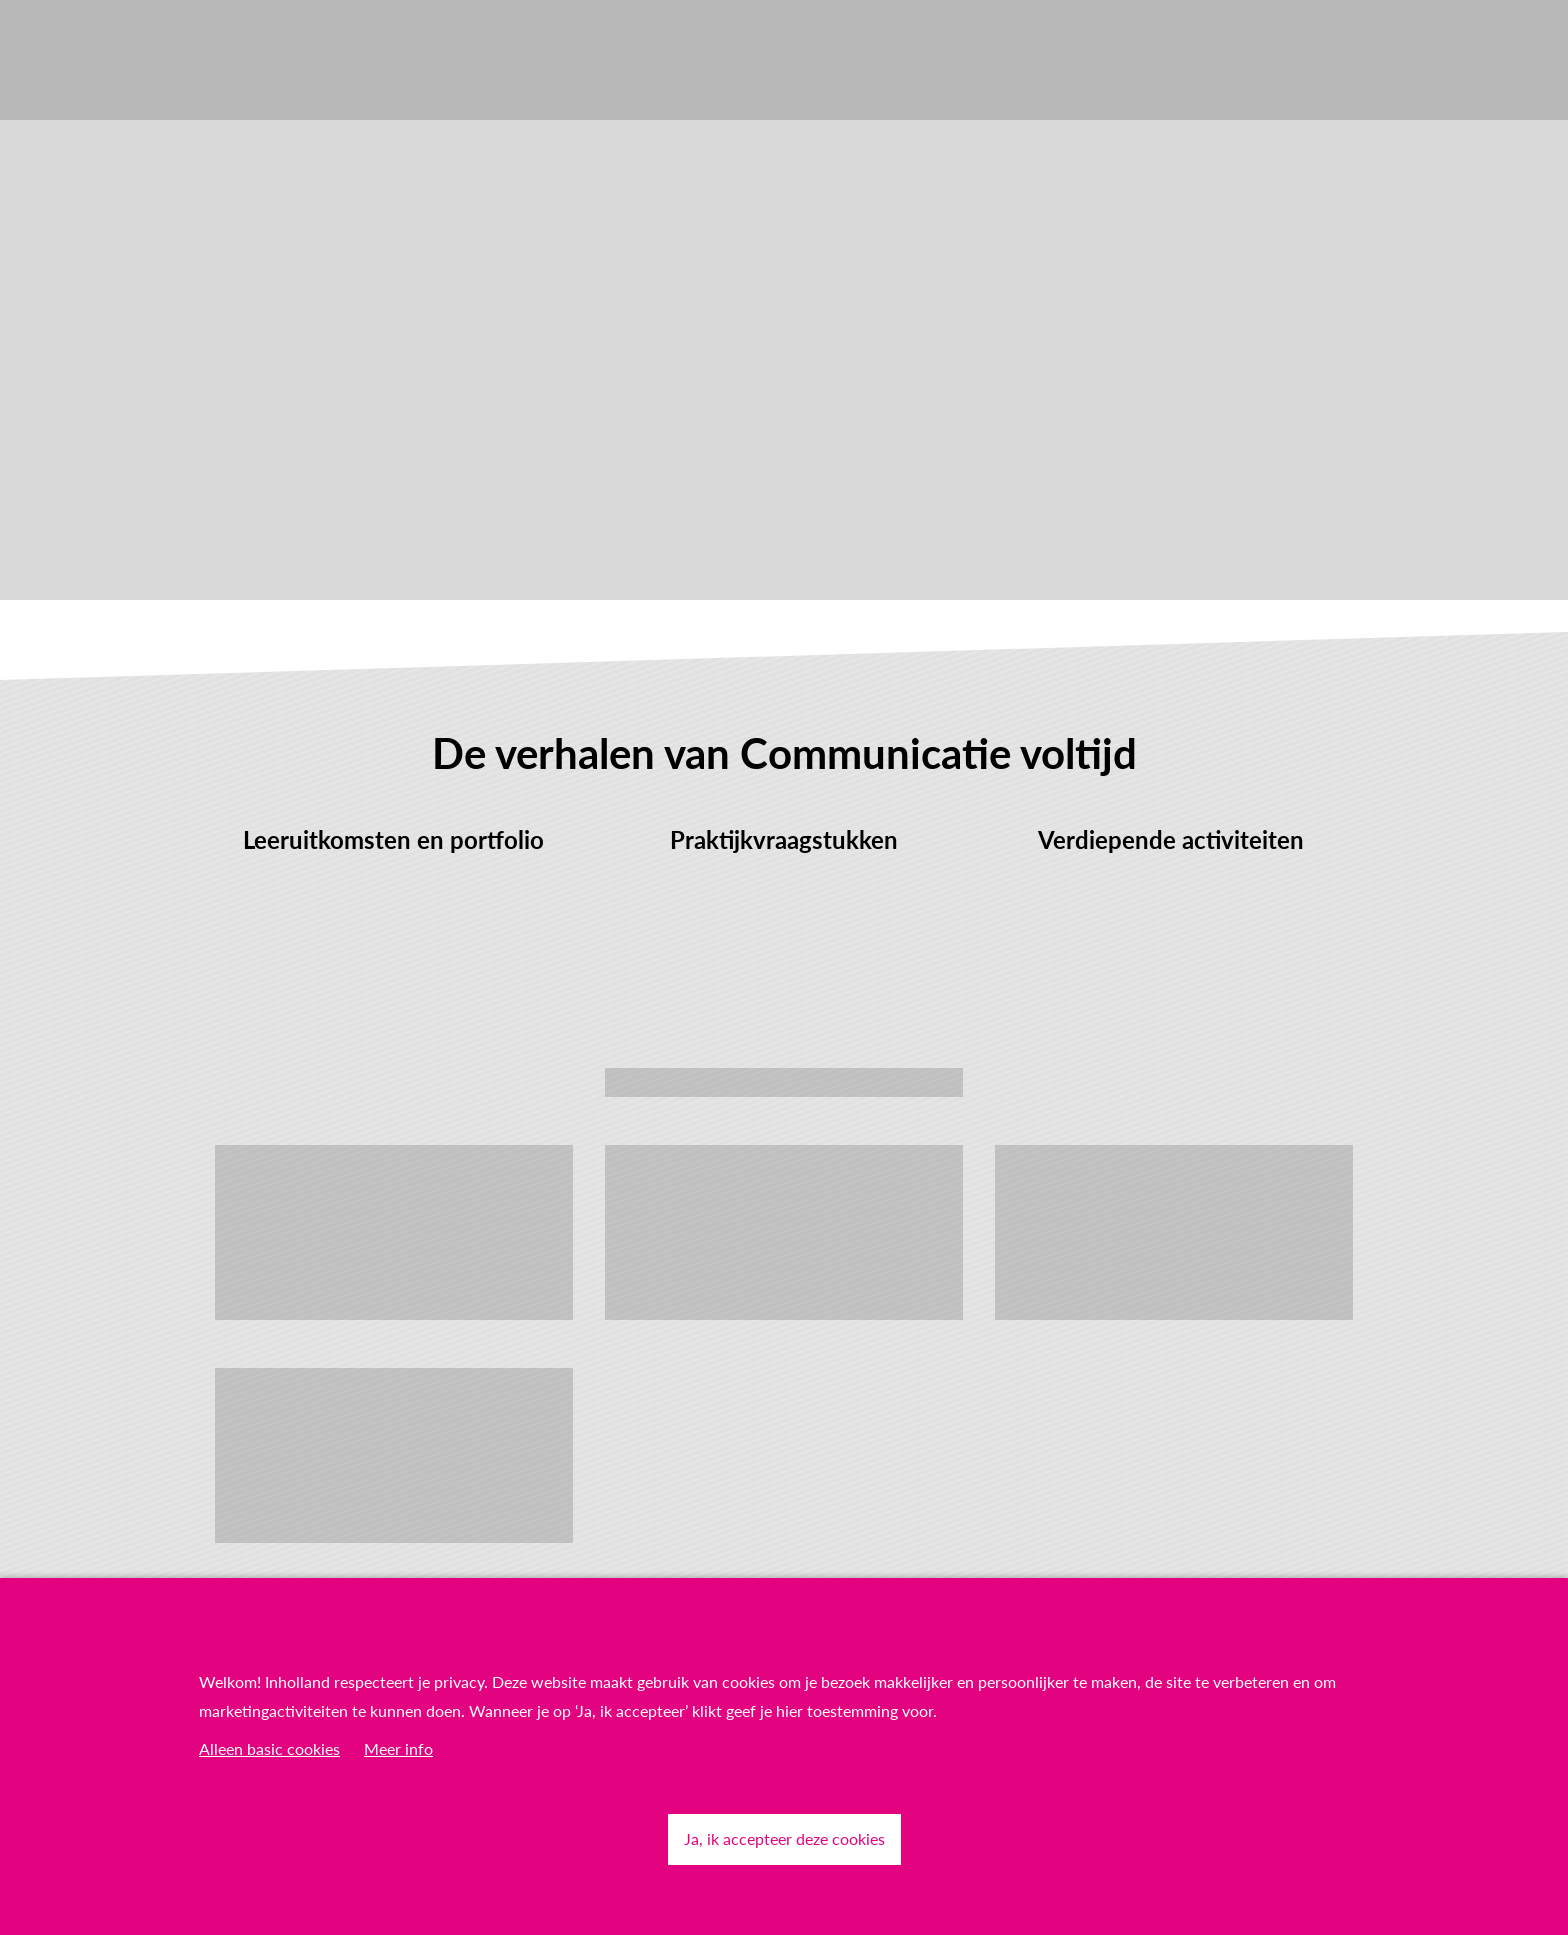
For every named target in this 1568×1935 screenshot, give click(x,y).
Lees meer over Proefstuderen (783, 1081)
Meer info (398, 1748)
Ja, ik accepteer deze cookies (784, 1838)
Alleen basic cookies (269, 1748)
